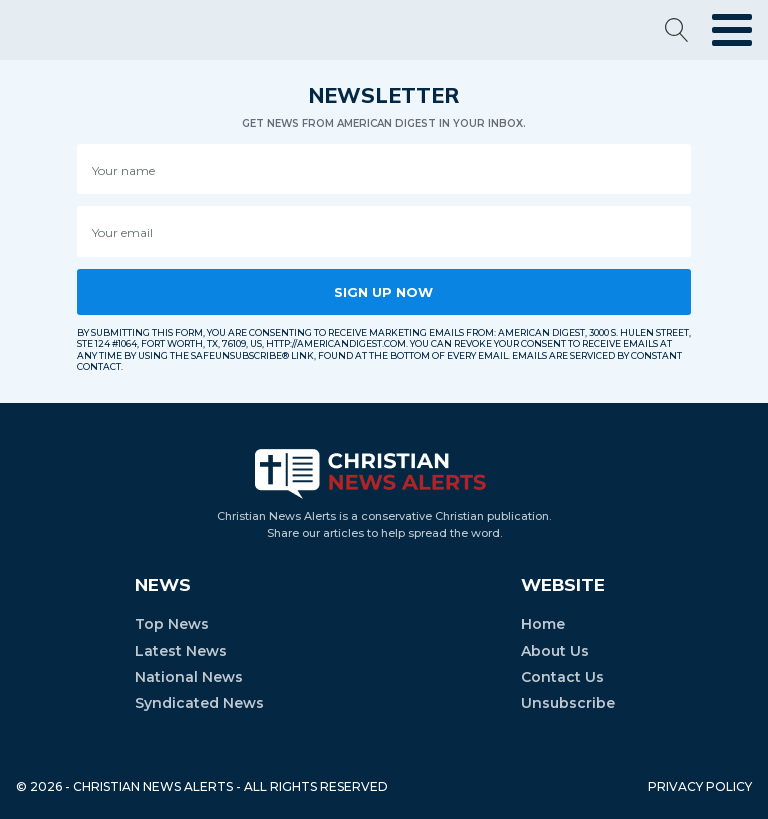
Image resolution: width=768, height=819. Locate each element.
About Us (555, 651)
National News (189, 677)
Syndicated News (199, 703)
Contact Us (562, 677)
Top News (172, 624)
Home (543, 624)
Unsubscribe (568, 703)
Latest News (181, 651)
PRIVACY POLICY (700, 786)
